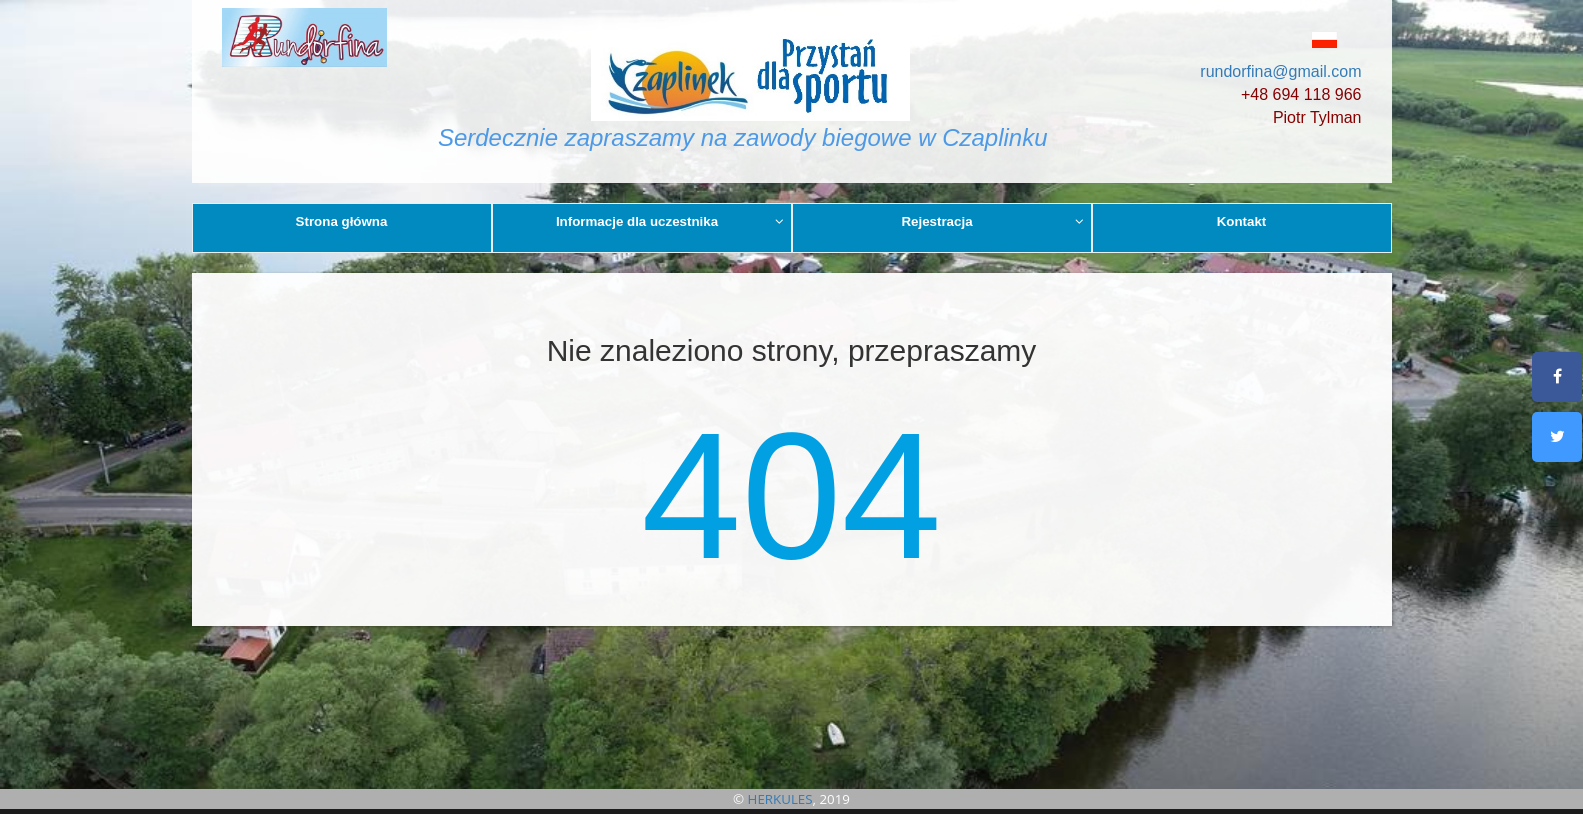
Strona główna (342, 221)
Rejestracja (992, 221)
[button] (1279, 39)
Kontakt (1242, 221)
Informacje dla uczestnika (670, 221)
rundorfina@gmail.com (1280, 71)
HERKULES (780, 799)
